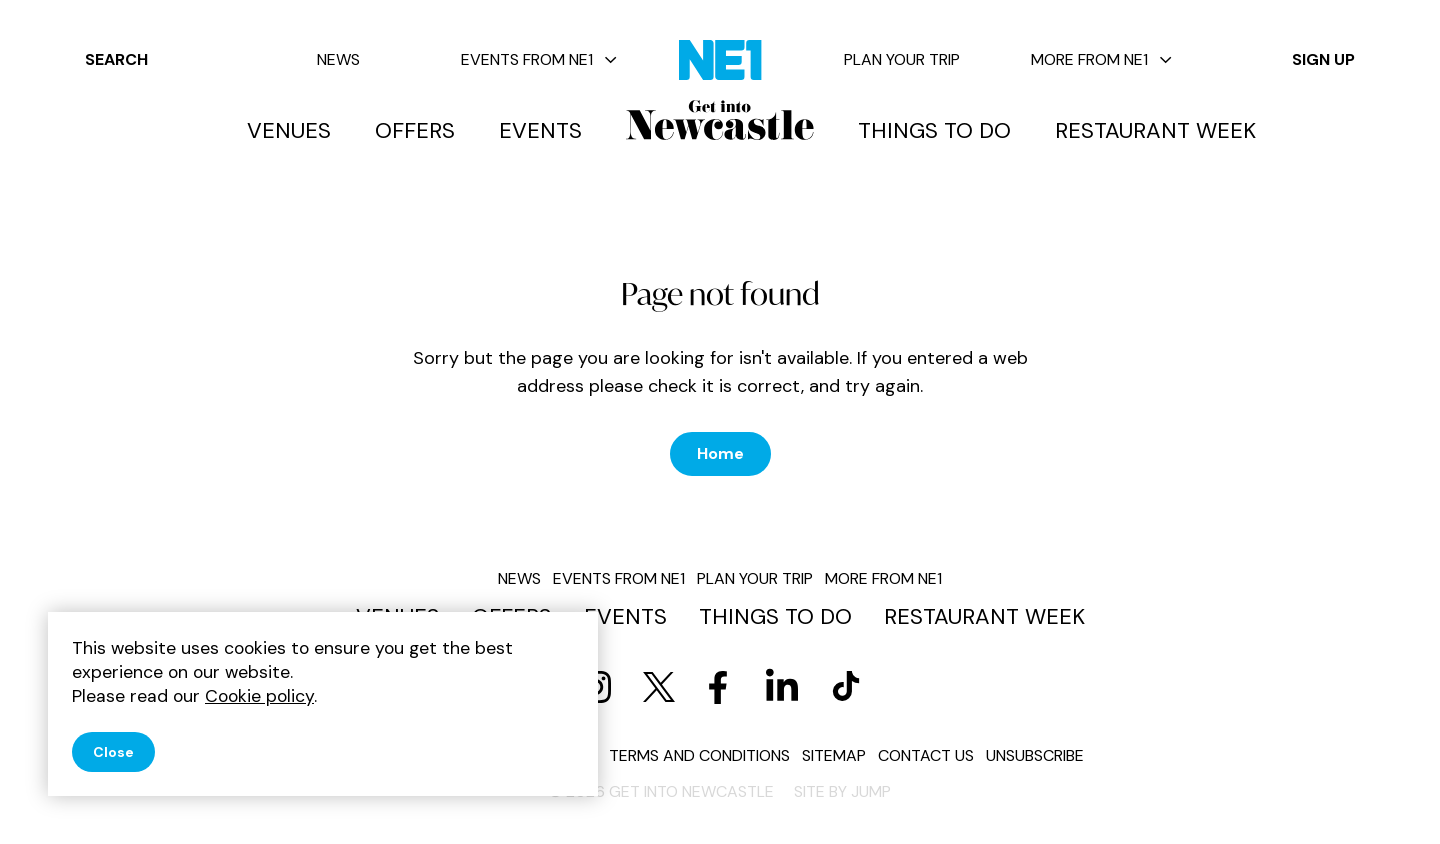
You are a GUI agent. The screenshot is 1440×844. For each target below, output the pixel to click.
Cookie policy (259, 696)
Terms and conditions (699, 755)
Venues (289, 131)
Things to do (934, 131)
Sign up (1323, 59)
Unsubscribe (1035, 755)
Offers (415, 131)
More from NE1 (1101, 59)
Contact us (926, 755)
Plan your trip (902, 59)
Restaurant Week (1155, 131)
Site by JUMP (842, 791)
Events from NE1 (539, 59)
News (338, 59)
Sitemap (834, 755)
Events (540, 131)
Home (720, 453)
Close (113, 752)
